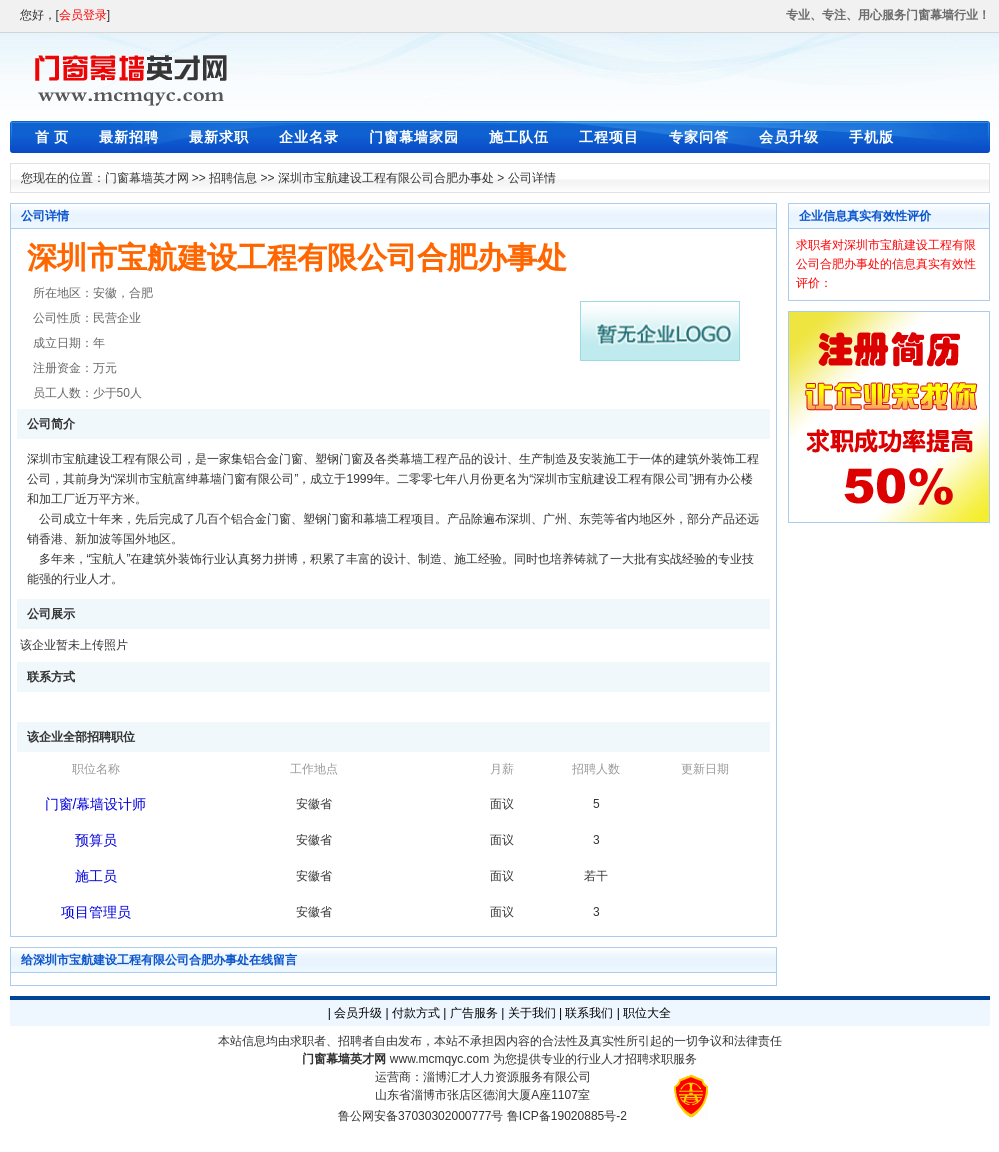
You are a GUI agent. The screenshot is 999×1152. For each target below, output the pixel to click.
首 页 (52, 137)
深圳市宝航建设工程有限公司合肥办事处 (386, 178)
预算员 (96, 840)
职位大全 (647, 1013)
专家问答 (699, 137)
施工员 (96, 876)
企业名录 (309, 137)
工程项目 (609, 137)
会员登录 (83, 15)
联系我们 (589, 1013)
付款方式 (416, 1013)
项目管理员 (96, 912)
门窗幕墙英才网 (147, 178)
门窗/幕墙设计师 (96, 804)
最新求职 (219, 137)
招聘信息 (233, 178)
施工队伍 (519, 137)
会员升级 (789, 137)
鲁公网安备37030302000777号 (420, 1116)
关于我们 (532, 1013)
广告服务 (474, 1013)
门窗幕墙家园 (414, 137)
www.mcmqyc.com (439, 1059)
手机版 (871, 137)
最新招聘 (129, 137)
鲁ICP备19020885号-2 (567, 1116)
